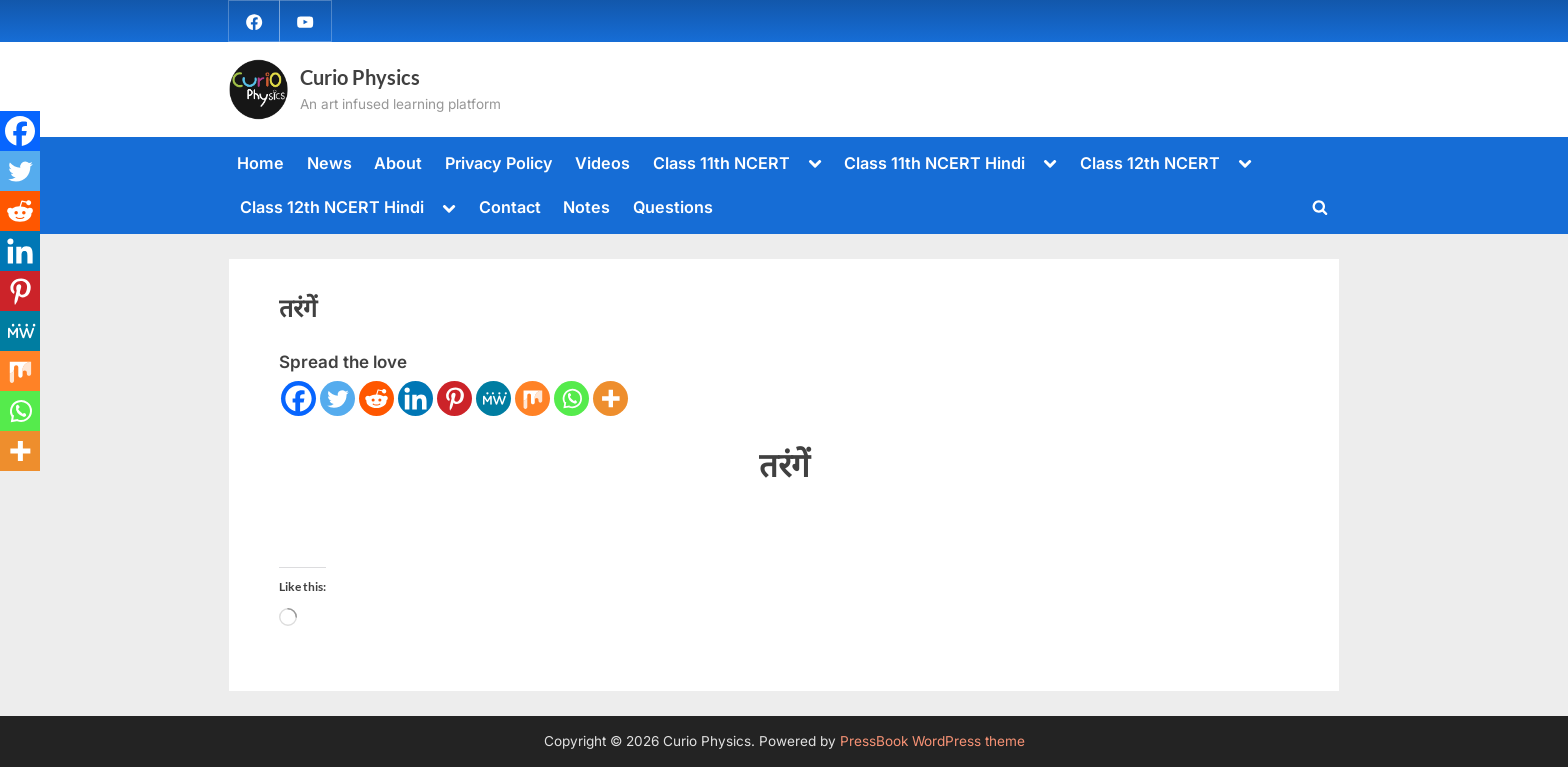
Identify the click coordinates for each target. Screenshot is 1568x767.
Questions (673, 207)
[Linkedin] (415, 398)
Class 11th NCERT (721, 163)
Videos (602, 163)
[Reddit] (376, 398)
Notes (586, 207)
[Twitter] (337, 398)
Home (260, 163)
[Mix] (532, 398)
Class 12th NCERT (1150, 163)
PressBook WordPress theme (932, 741)
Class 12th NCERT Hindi (332, 207)
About (398, 163)
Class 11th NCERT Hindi (934, 163)
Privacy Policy (499, 163)
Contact (510, 207)
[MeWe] (493, 398)
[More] (610, 398)
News (329, 163)
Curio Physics (360, 77)
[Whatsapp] (571, 398)
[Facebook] (298, 398)
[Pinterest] (454, 398)
